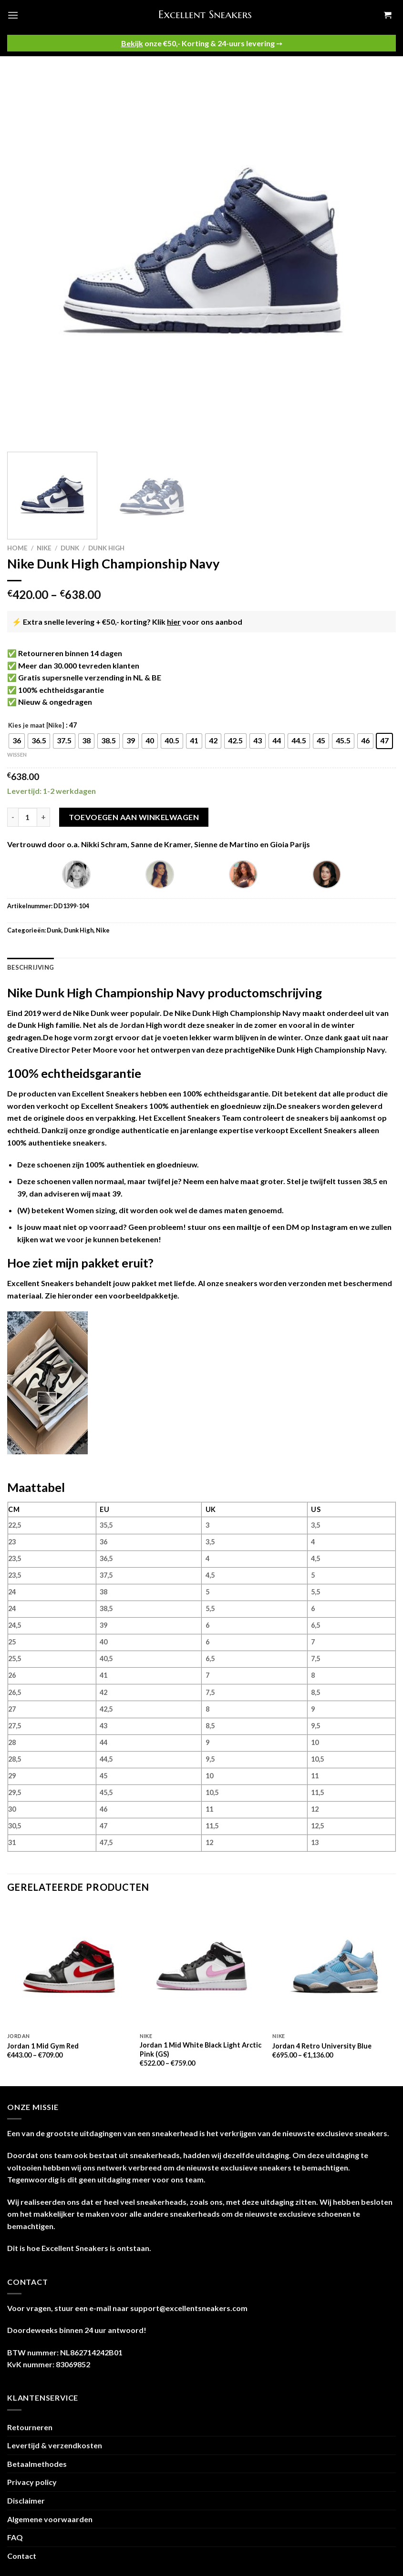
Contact (21, 2555)
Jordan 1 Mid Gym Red (43, 2046)
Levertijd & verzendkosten (54, 2445)
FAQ (15, 2537)
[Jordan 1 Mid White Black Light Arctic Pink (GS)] (201, 1966)
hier (174, 621)
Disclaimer (26, 2500)
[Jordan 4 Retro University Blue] (334, 1966)
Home (17, 548)
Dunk (70, 548)
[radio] (16, 741)
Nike (44, 548)
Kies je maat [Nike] (36, 725)
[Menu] (13, 15)
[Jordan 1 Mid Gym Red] (69, 1966)
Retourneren (29, 2427)
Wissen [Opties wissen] (17, 754)
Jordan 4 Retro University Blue (322, 2046)
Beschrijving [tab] (30, 967)
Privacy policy (32, 2481)
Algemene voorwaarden (50, 2519)
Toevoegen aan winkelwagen (134, 816)
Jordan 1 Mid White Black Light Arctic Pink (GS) (200, 2049)
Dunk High (106, 548)
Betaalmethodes (37, 2463)
